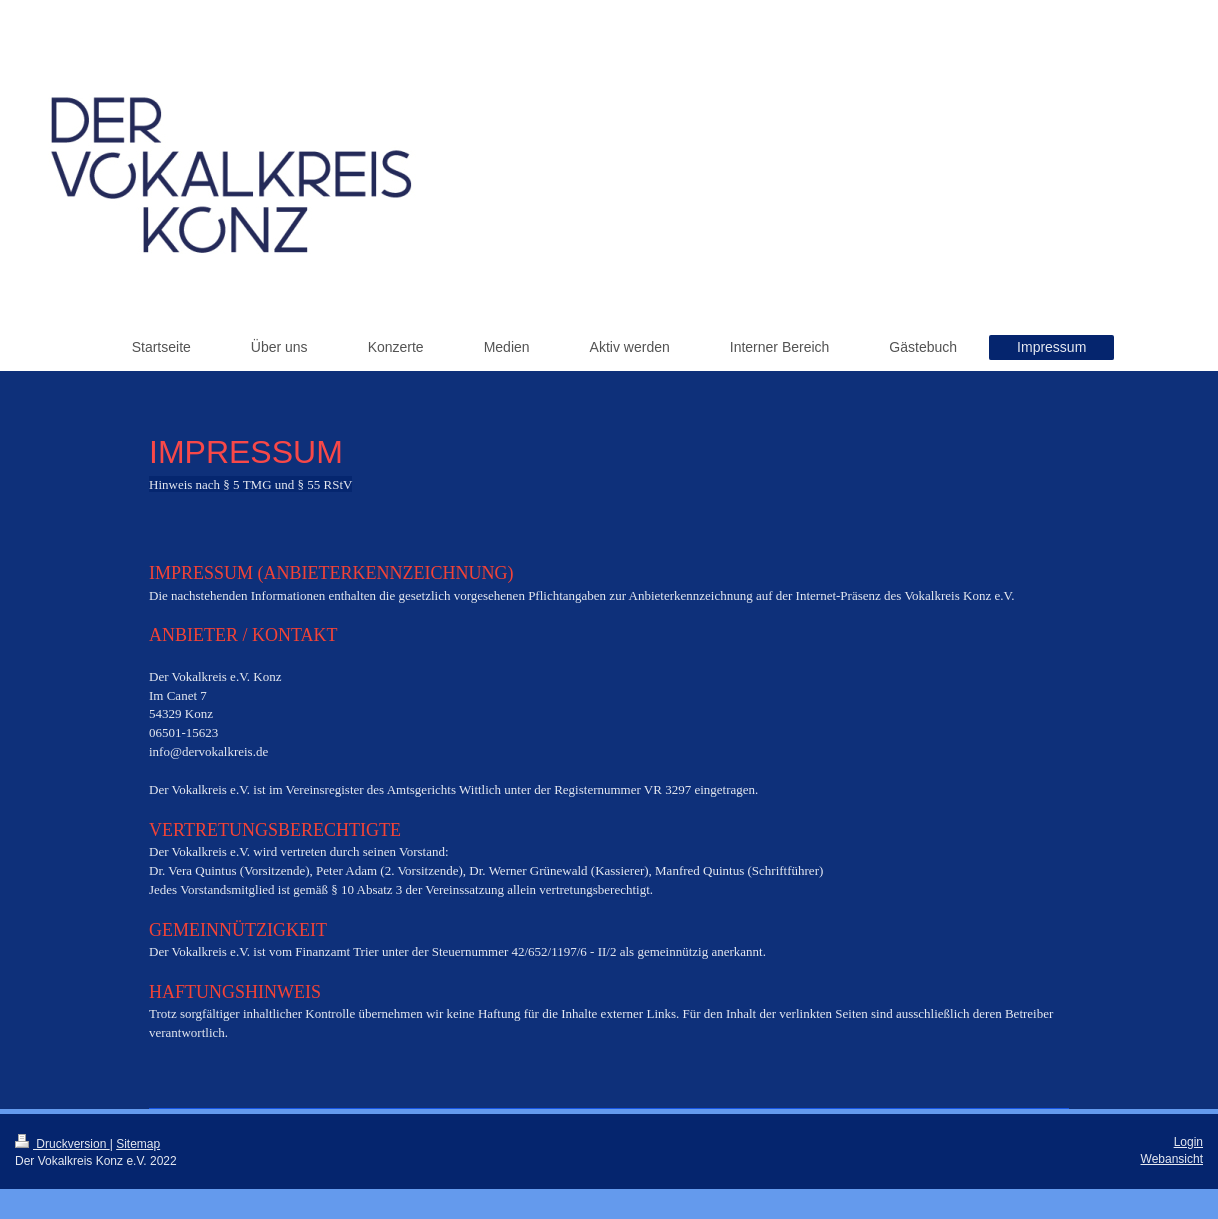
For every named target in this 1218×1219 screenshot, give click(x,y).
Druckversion (62, 1144)
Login (1188, 1142)
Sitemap (138, 1144)
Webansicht (1172, 1159)
